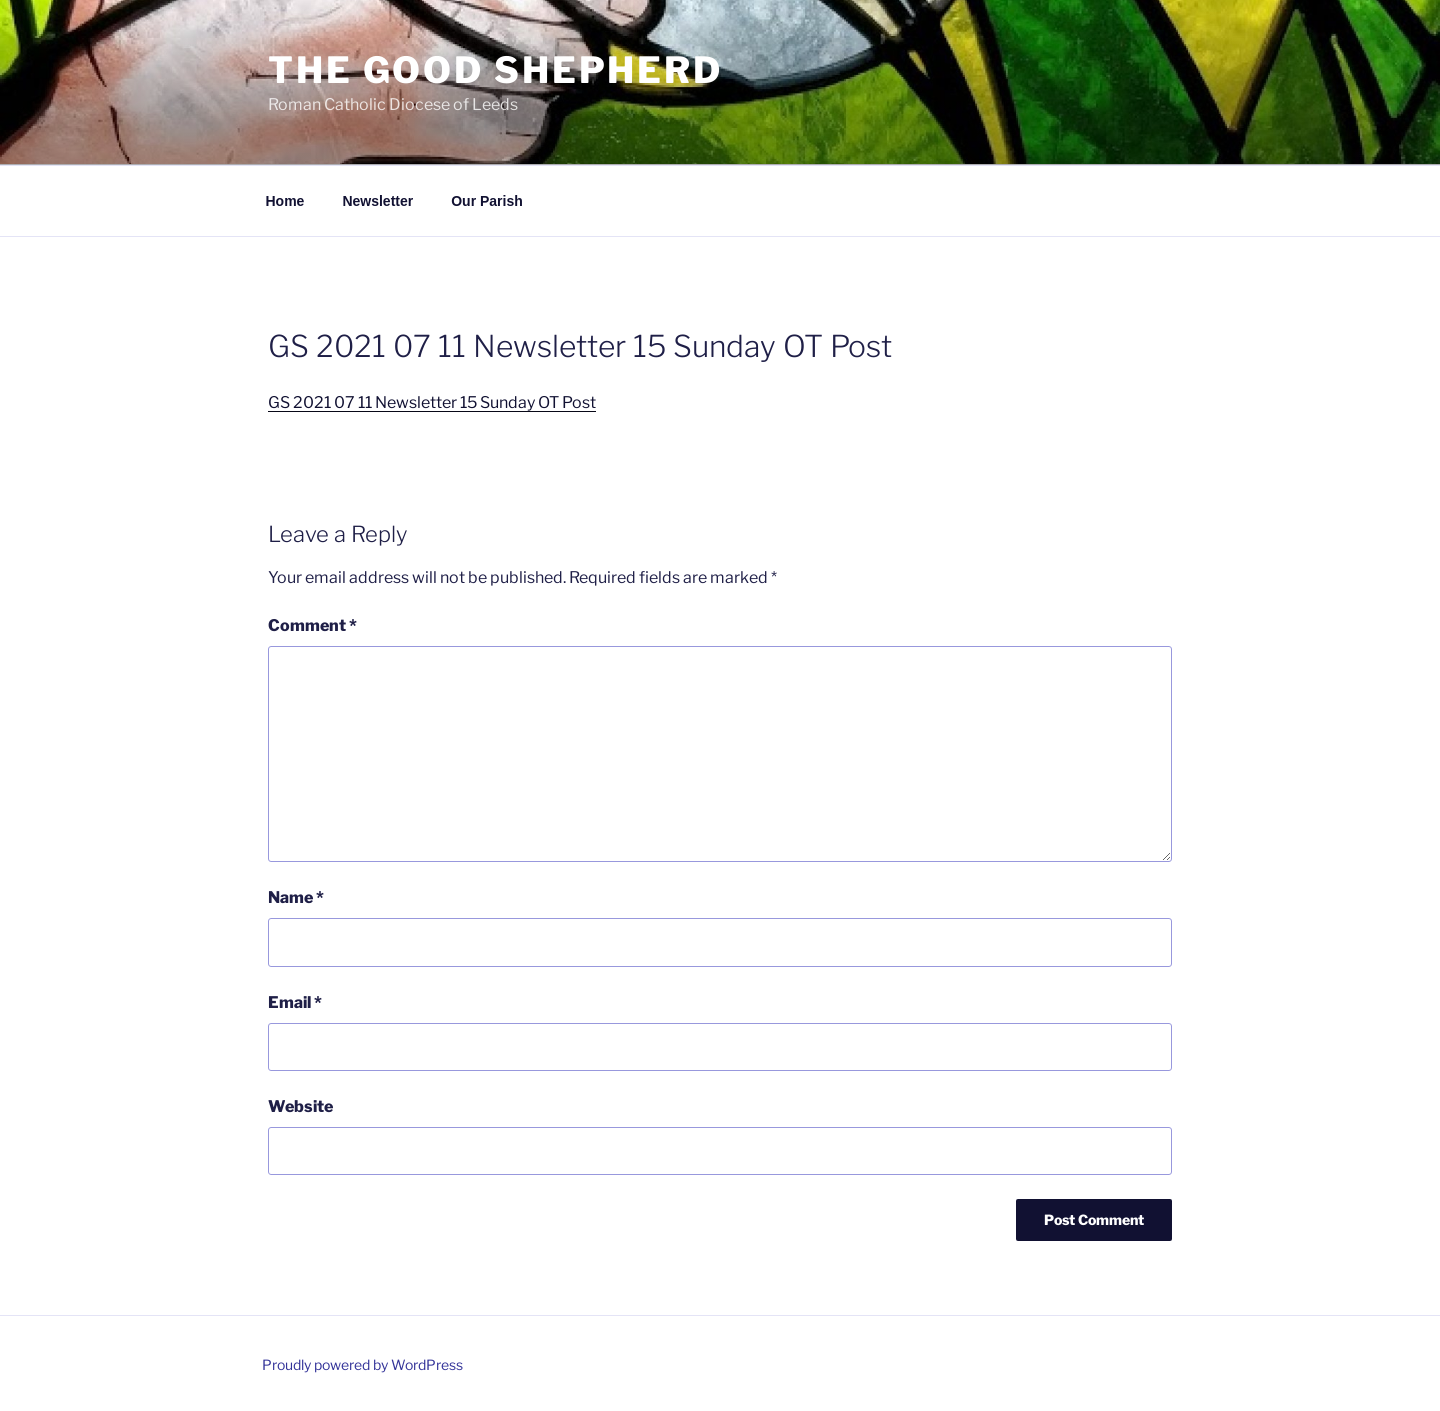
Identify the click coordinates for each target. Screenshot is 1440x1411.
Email (295, 1002)
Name (296, 897)
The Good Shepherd (495, 70)
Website (300, 1106)
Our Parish (487, 201)
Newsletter (377, 201)
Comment (312, 625)
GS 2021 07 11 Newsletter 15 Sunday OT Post (432, 402)
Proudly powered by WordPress (362, 1364)
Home (285, 201)
